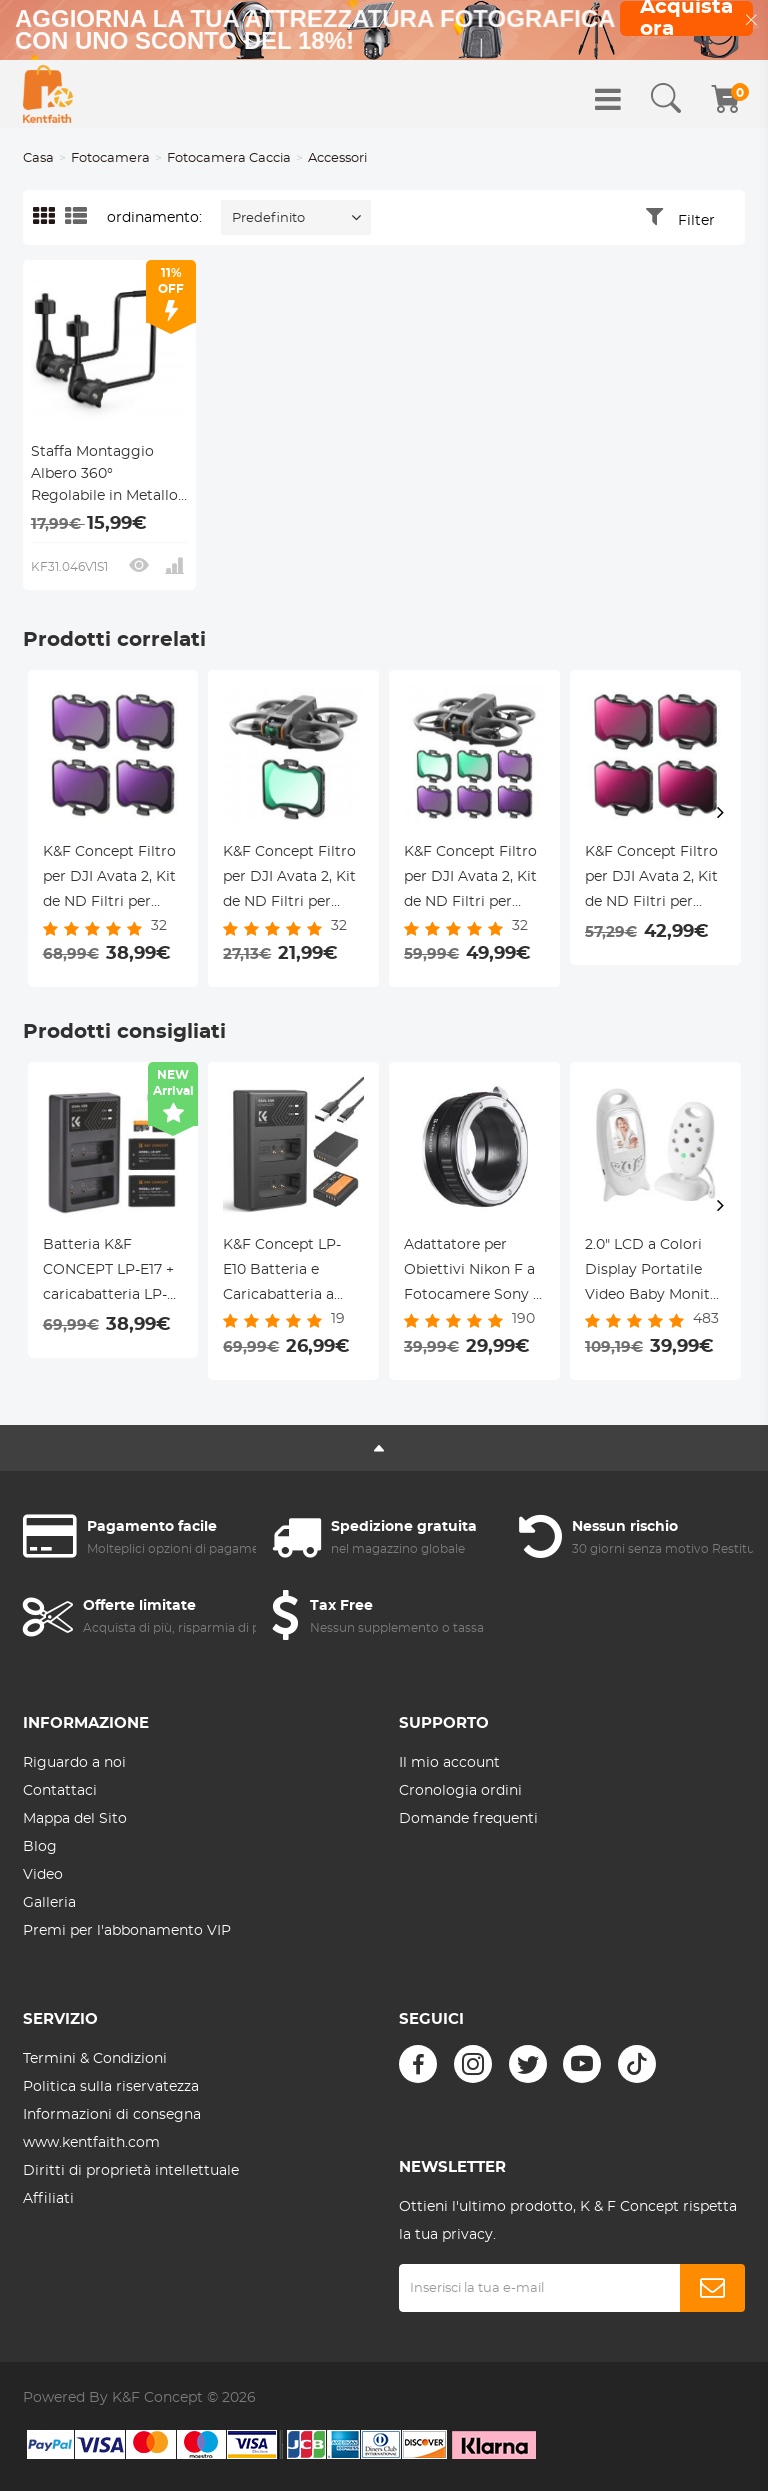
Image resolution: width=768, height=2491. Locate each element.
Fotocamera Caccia (229, 158)
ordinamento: (154, 218)
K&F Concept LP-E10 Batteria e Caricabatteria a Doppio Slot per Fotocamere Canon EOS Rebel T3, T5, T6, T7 (290, 1273)
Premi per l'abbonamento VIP (127, 1931)
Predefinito (268, 218)
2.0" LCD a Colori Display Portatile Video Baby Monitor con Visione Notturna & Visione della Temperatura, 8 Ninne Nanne (655, 1273)
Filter (696, 221)
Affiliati (48, 2199)
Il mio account (449, 1763)
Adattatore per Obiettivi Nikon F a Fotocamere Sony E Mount (473, 1273)
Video (43, 1875)
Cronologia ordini (460, 1791)
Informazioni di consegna (112, 2115)
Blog (40, 1847)
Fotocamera (110, 158)
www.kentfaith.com (91, 2143)
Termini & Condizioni (95, 2059)
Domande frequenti (468, 1819)
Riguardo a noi (74, 1763)
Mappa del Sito (75, 1819)
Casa (38, 158)
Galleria (49, 1903)
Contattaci (60, 1791)
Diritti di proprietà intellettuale (131, 2171)
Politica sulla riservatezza (111, 2087)
